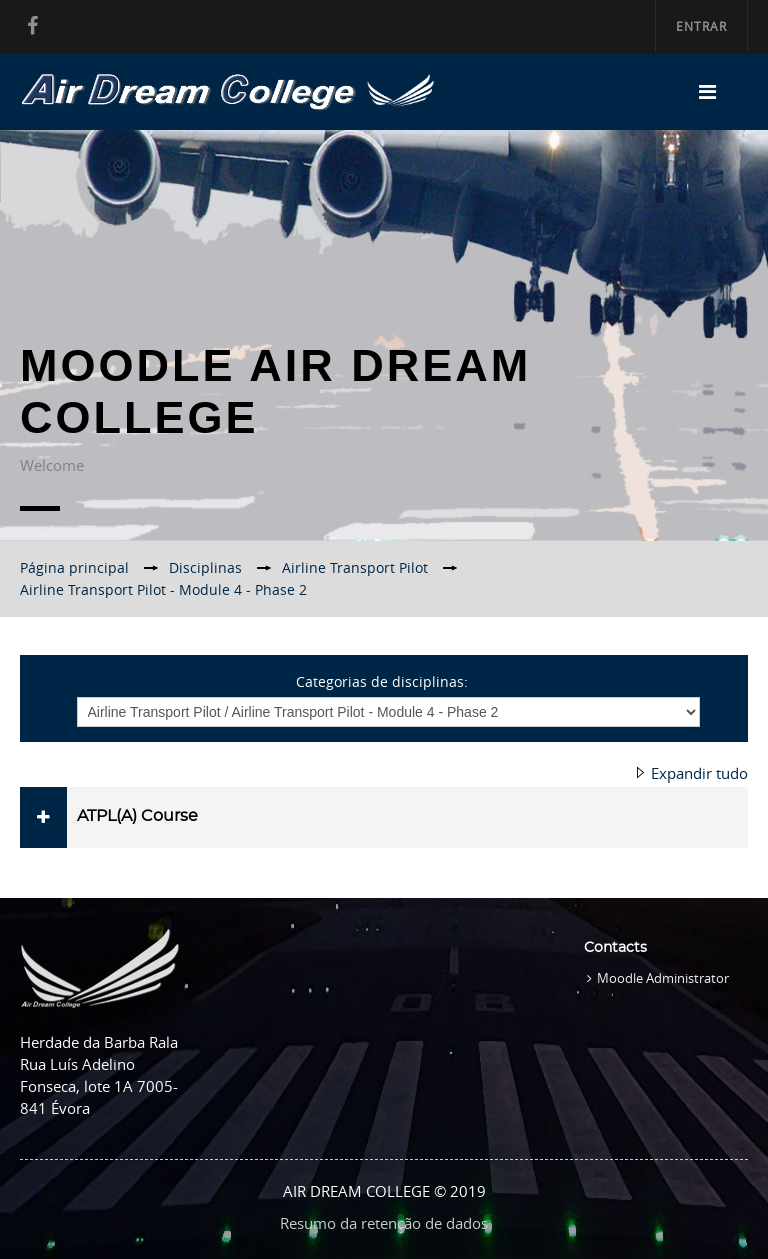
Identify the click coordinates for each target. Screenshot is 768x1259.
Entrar (701, 26)
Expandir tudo (699, 773)
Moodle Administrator (663, 978)
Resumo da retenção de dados (384, 1223)
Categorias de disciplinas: (382, 681)
